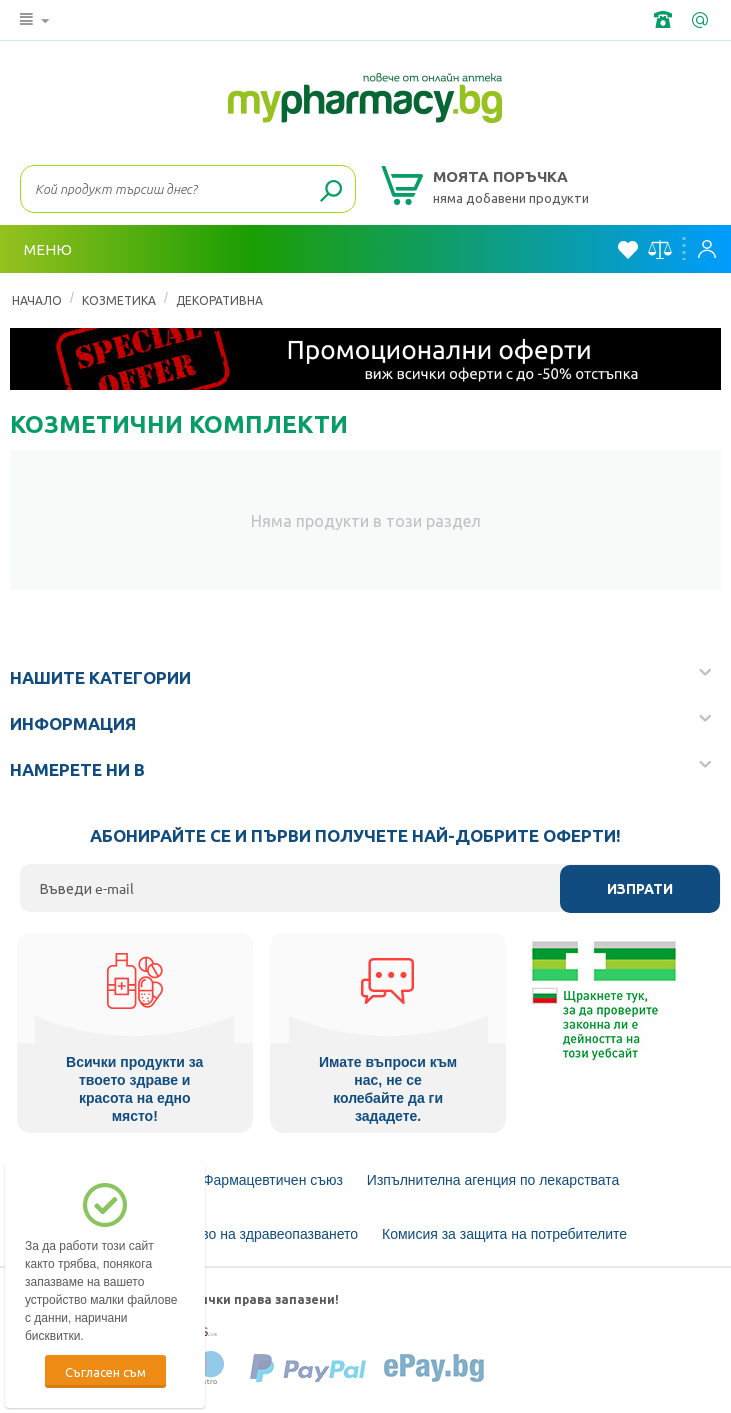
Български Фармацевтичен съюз (237, 1179)
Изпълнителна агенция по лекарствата (493, 1179)
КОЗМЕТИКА (119, 300)
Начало (37, 300)
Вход (707, 249)
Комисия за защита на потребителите (504, 1233)
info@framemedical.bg (702, 20)
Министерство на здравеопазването (241, 1233)
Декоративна (219, 300)
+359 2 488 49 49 (665, 20)
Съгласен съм (105, 1371)
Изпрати (640, 889)
